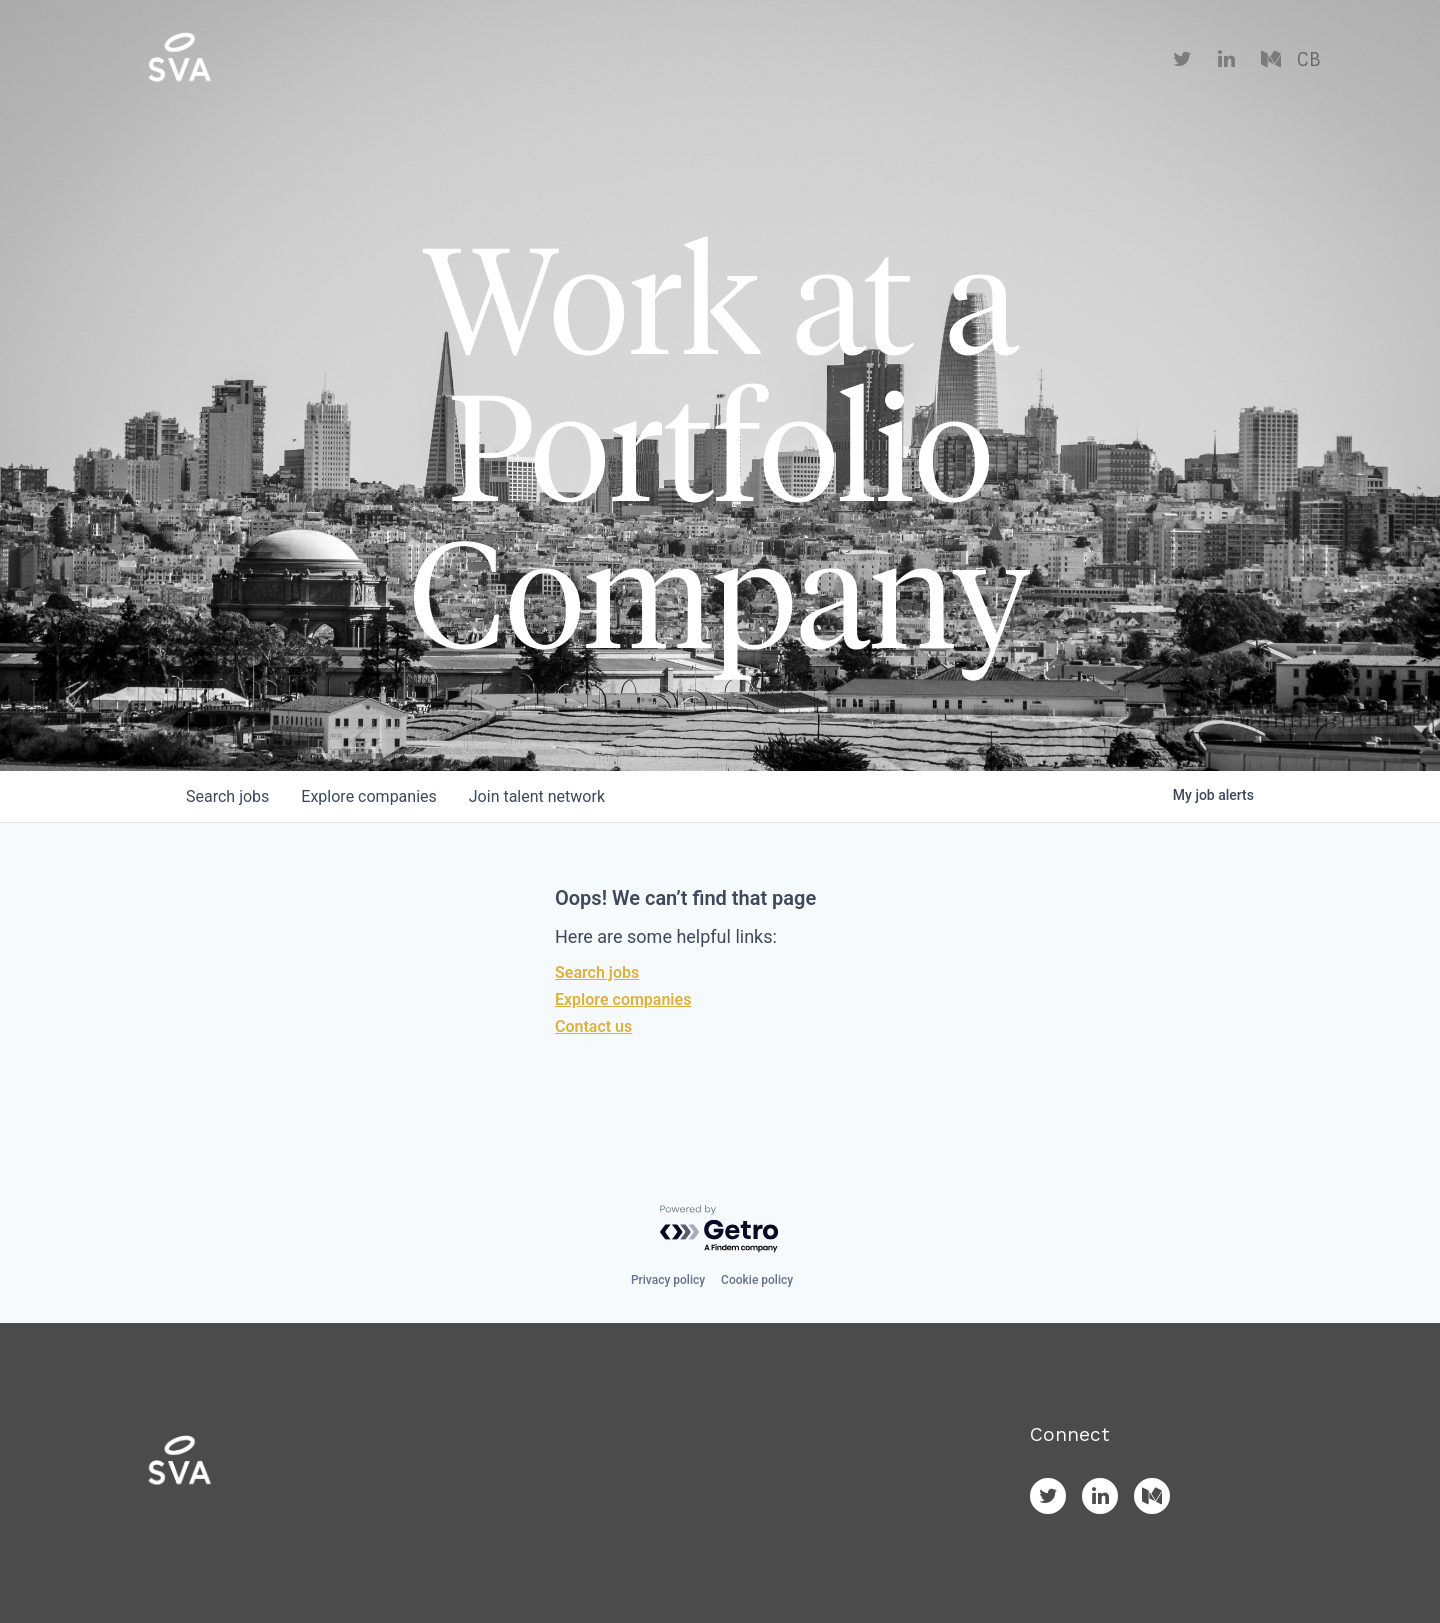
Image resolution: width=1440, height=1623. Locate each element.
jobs (227, 796)
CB (1308, 60)
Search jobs (597, 972)
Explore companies (623, 999)
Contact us (593, 1026)
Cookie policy (757, 1280)
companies (368, 796)
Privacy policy (668, 1280)
